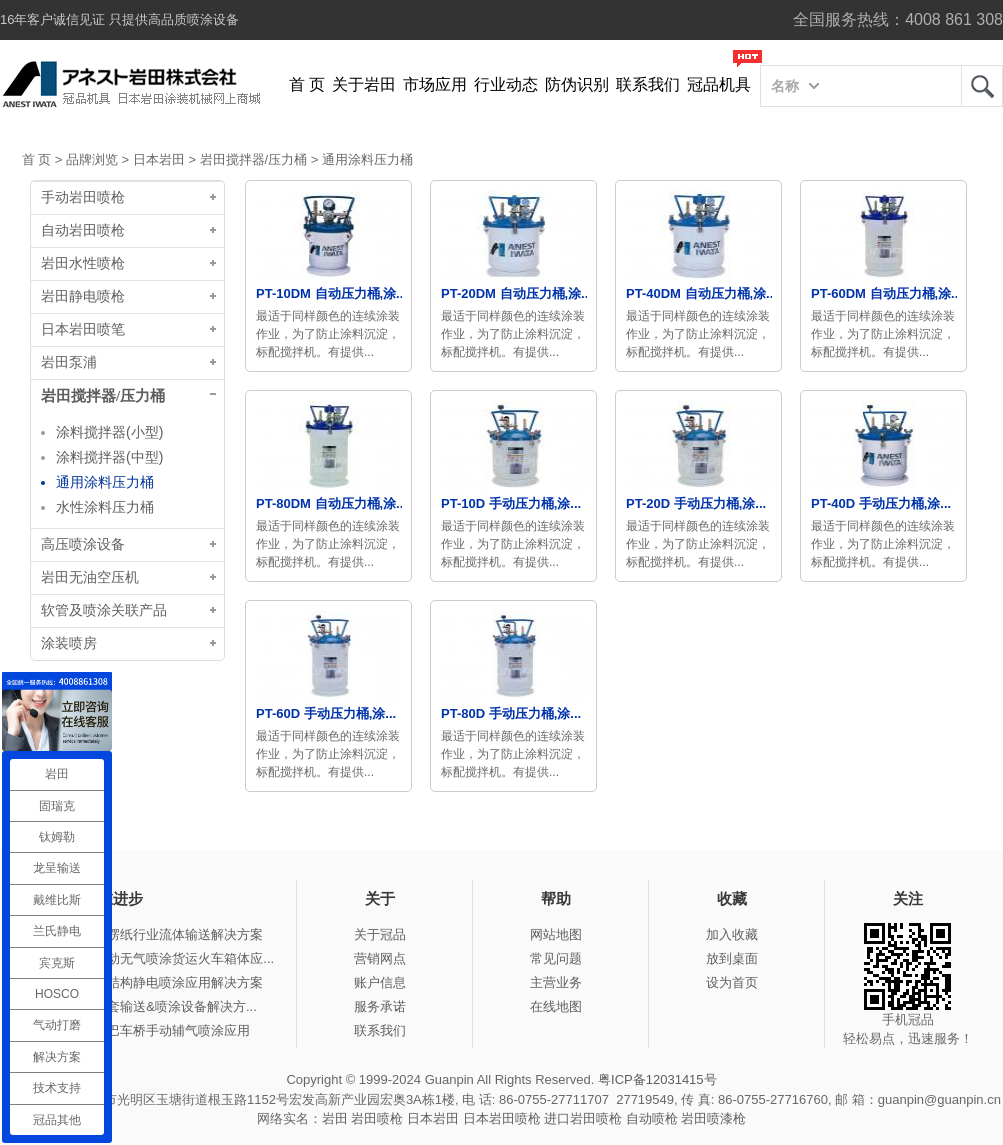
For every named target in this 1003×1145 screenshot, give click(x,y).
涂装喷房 (69, 643)
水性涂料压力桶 (105, 507)
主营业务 (556, 982)
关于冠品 (380, 934)
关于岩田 (364, 84)
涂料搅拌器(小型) (109, 432)
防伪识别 (577, 84)
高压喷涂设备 (83, 544)
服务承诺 (380, 1006)
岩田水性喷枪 (83, 263)
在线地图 (556, 1006)
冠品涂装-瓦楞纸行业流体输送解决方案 (150, 934)
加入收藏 (732, 934)
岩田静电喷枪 (83, 296)
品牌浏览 (92, 159)
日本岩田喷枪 (502, 1118)
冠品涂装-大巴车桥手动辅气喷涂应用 (144, 1030)
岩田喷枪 (377, 1118)
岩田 (982, 86)
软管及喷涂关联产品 (104, 610)
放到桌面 (732, 958)
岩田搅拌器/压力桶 (254, 159)
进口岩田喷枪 (583, 1118)
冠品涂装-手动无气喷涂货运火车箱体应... (156, 958)
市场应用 (435, 84)
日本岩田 (159, 159)
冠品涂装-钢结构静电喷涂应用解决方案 (150, 982)
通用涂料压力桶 (367, 159)
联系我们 (648, 84)
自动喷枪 (652, 1118)
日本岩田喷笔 (83, 329)
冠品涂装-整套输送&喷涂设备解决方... (147, 1006)
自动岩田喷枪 (83, 230)
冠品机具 (719, 84)
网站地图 (556, 934)
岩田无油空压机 (90, 577)
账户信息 (380, 982)
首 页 (307, 84)
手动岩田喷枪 (83, 197)
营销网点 (380, 958)
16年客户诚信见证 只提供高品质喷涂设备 (119, 19)
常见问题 (556, 958)
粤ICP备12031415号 (657, 1079)
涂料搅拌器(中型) (109, 457)
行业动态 (506, 84)
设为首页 (732, 982)
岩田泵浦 (69, 362)
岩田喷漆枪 (713, 1118)
